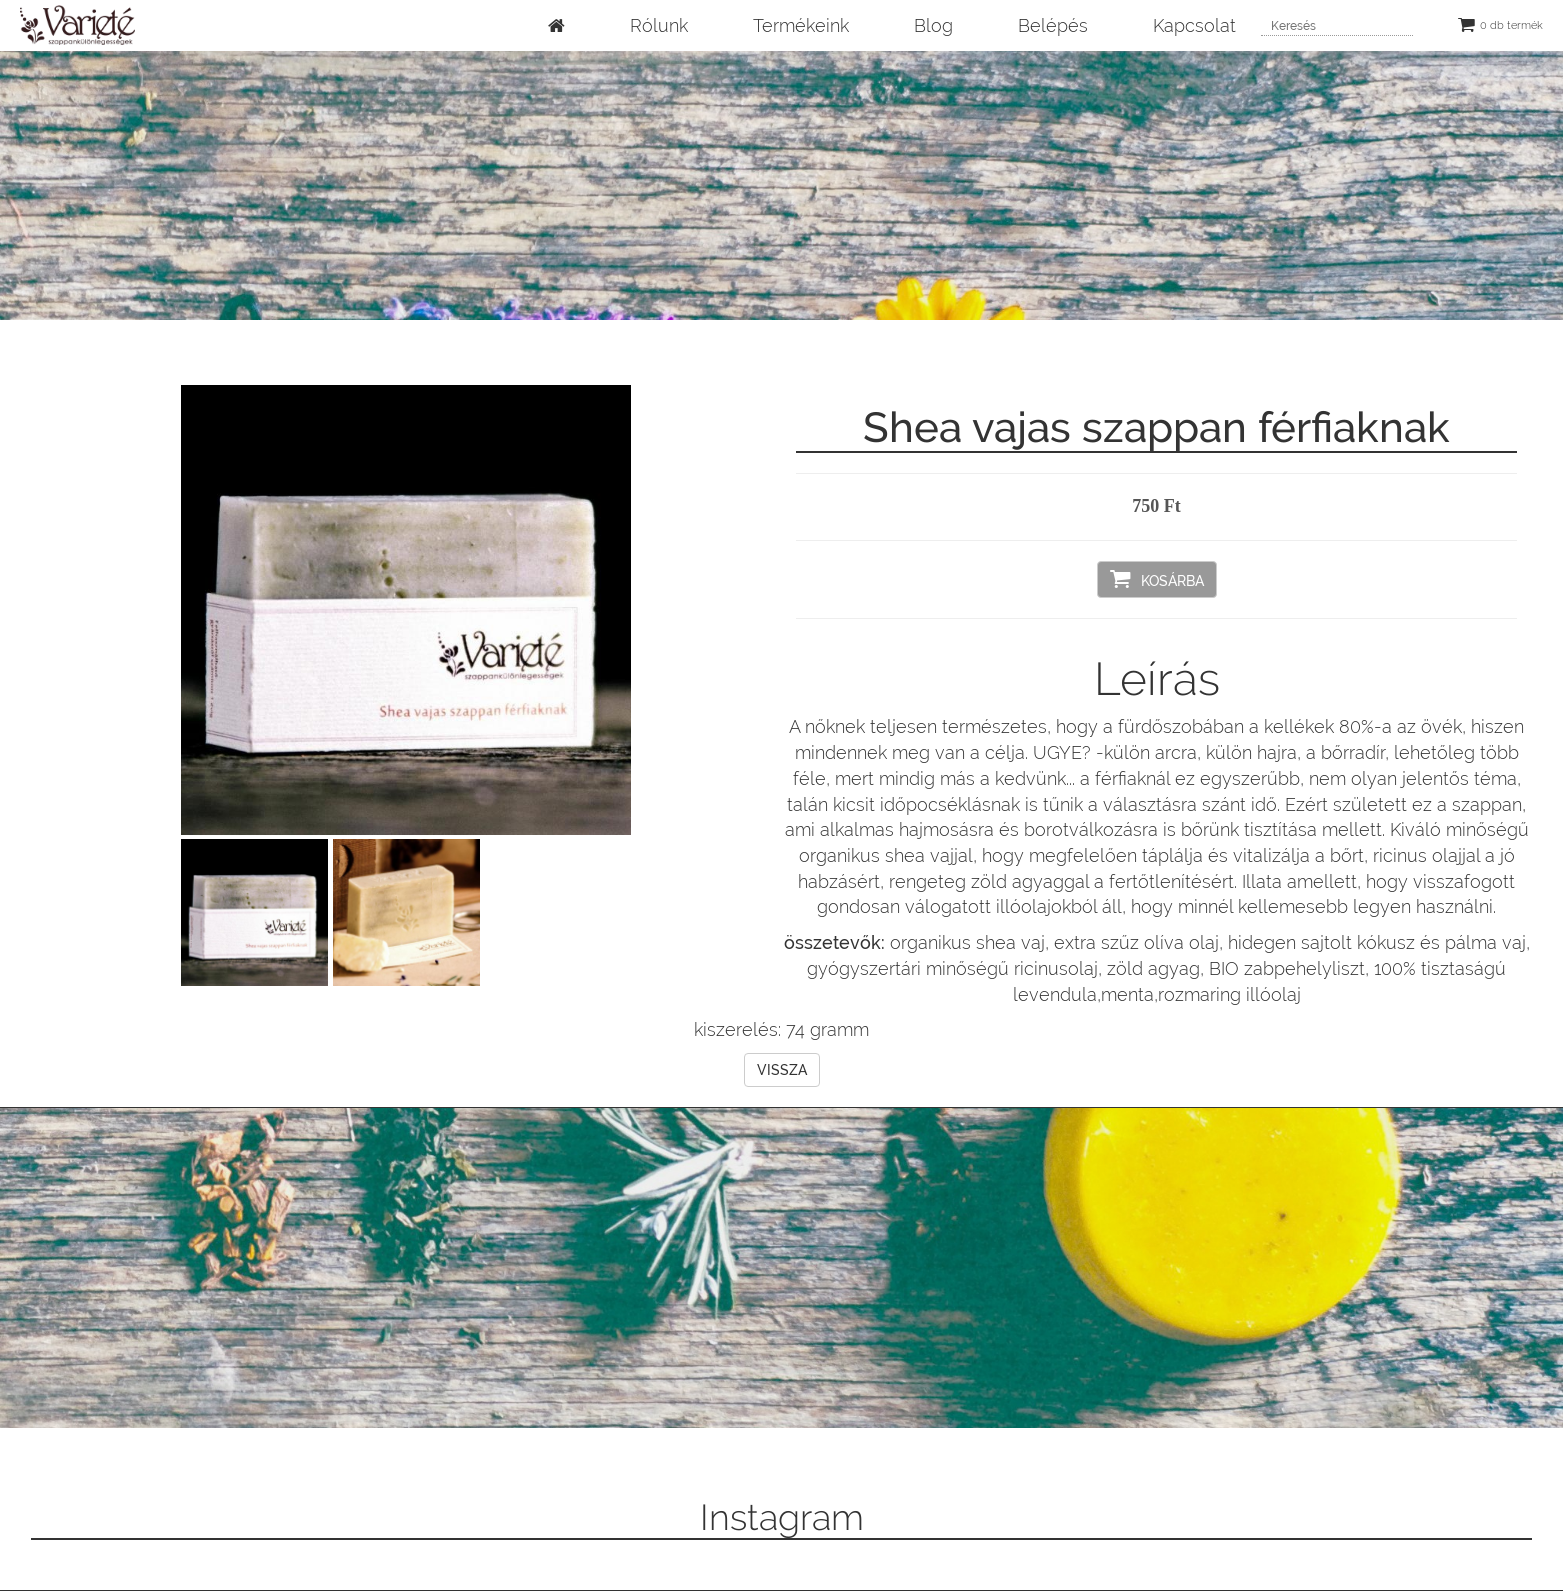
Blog (933, 25)
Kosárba (1157, 579)
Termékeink (801, 25)
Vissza (782, 1070)
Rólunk (659, 25)
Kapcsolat (1194, 25)
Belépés (1053, 25)
